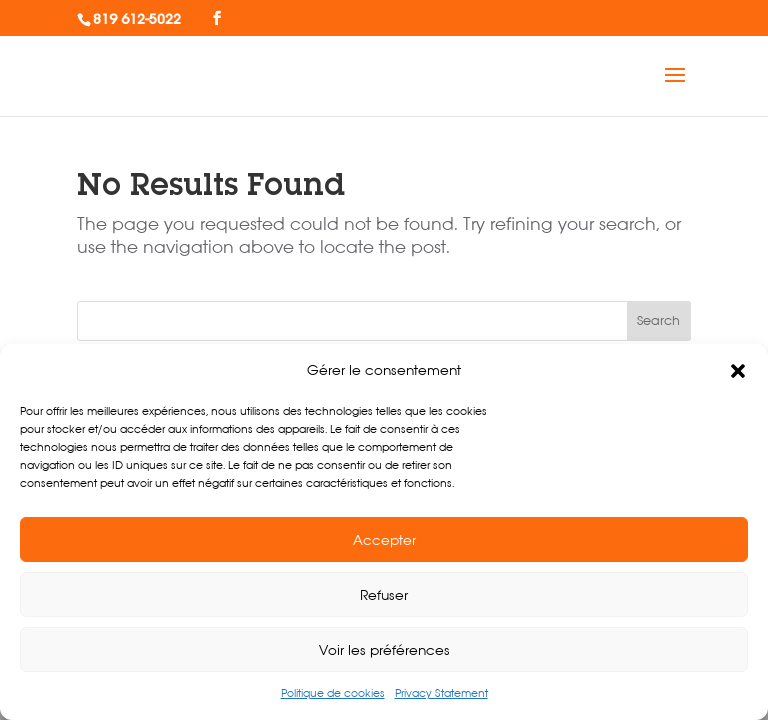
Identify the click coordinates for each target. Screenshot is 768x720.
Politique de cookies (333, 693)
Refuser (384, 595)
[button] (738, 371)
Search (658, 320)
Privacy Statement (441, 693)
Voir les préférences (384, 650)
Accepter (384, 540)
